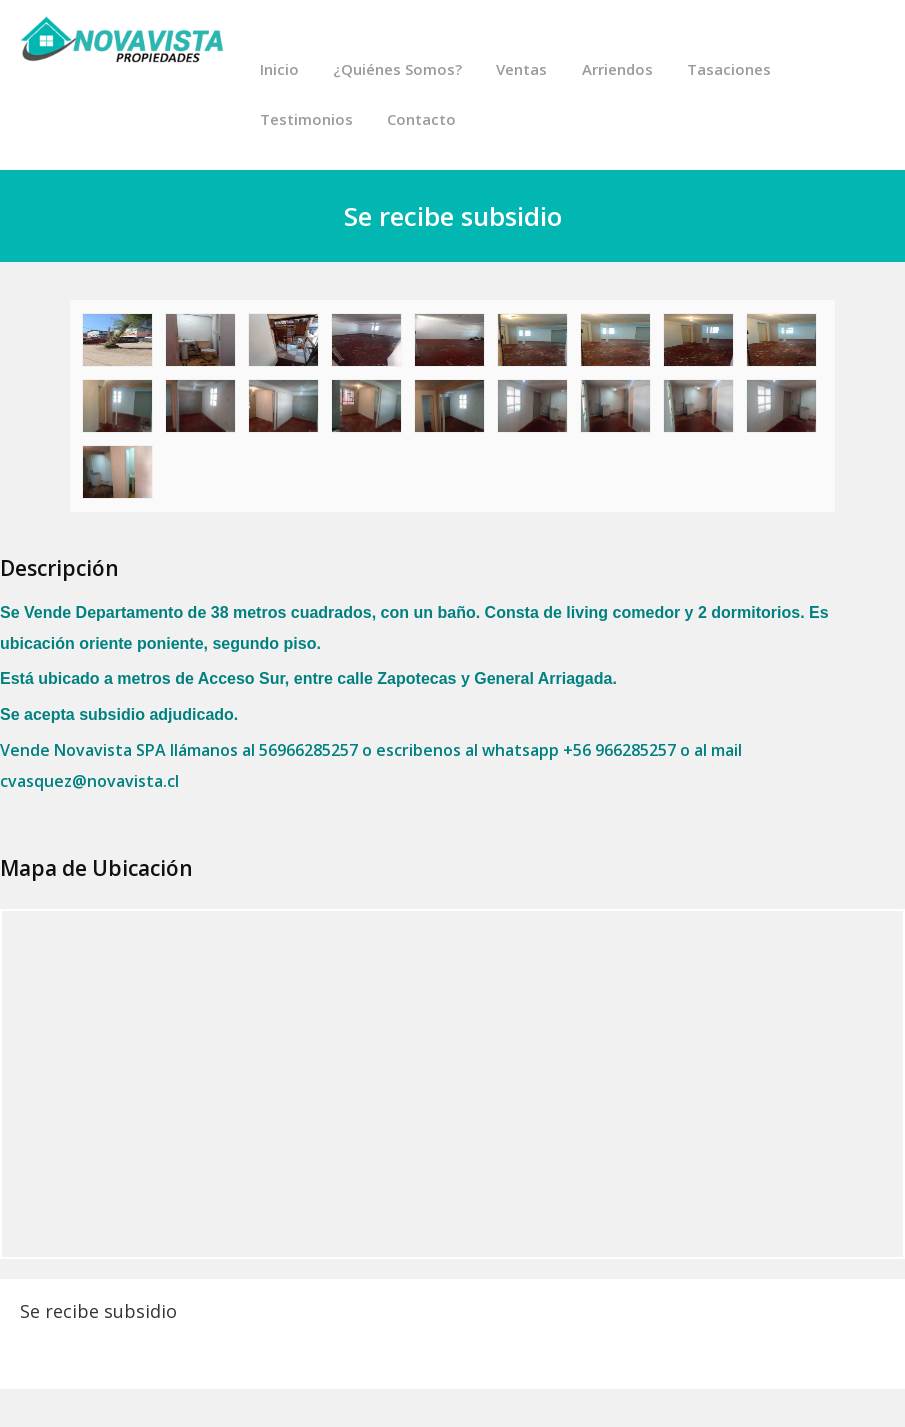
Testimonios (305, 120)
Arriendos (615, 70)
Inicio (278, 70)
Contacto (420, 120)
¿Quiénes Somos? (396, 70)
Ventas (520, 70)
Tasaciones (727, 70)
